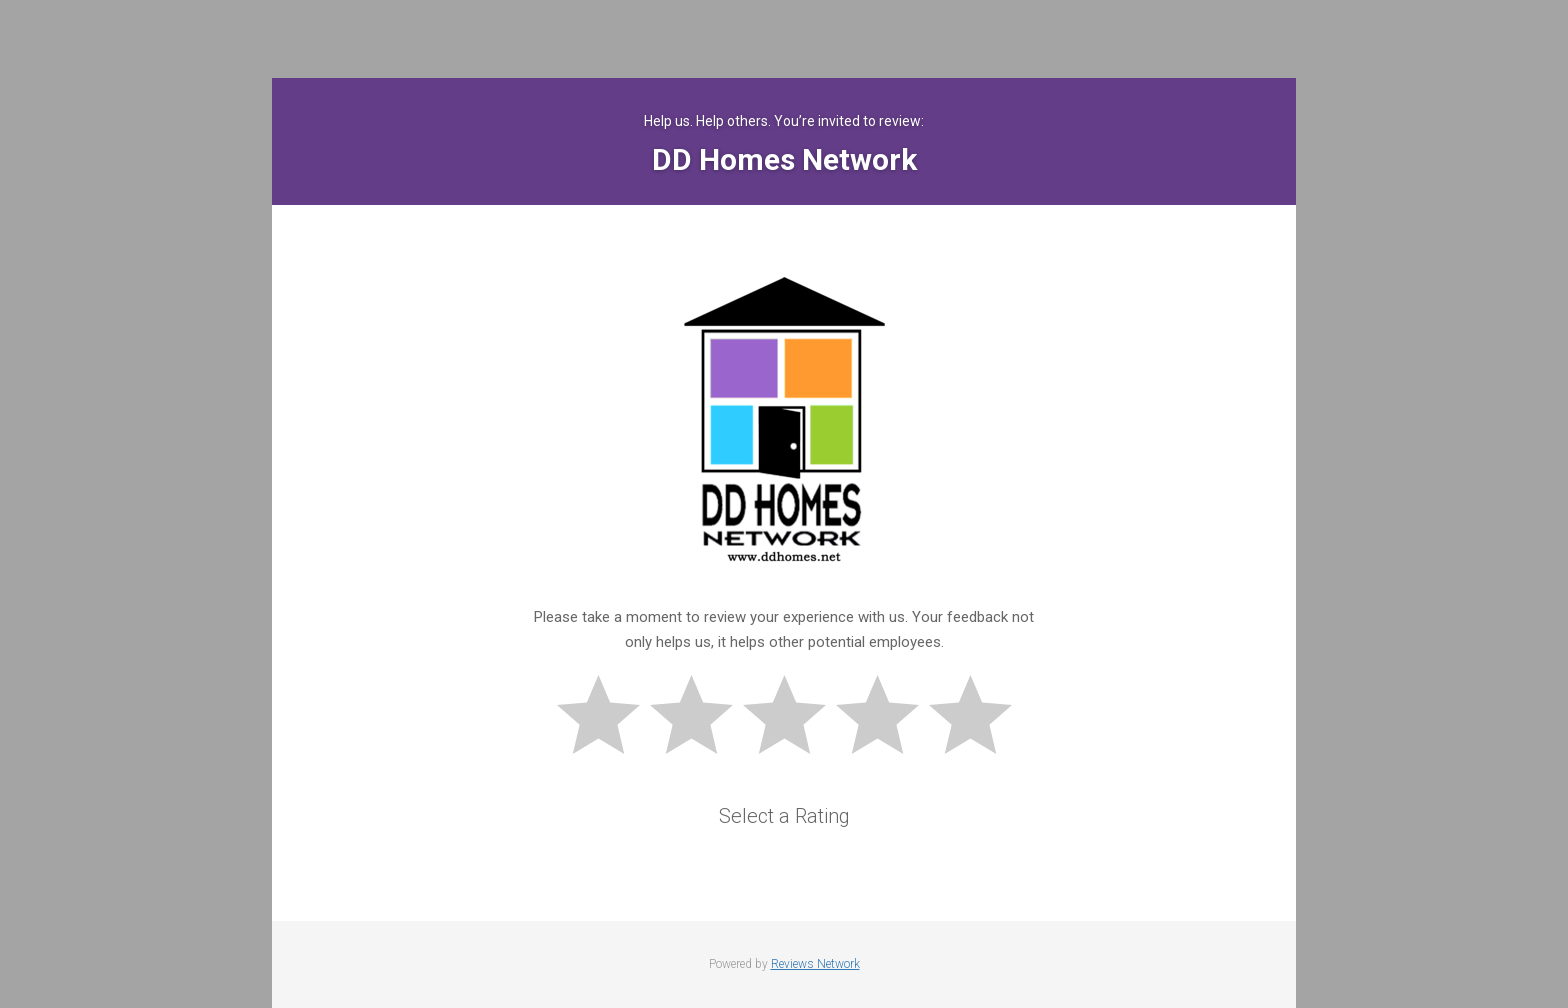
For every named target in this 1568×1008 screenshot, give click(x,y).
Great (979, 718)
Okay (793, 718)
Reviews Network (815, 964)
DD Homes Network (784, 159)
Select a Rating (784, 816)
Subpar (700, 718)
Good (886, 718)
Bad (607, 718)
